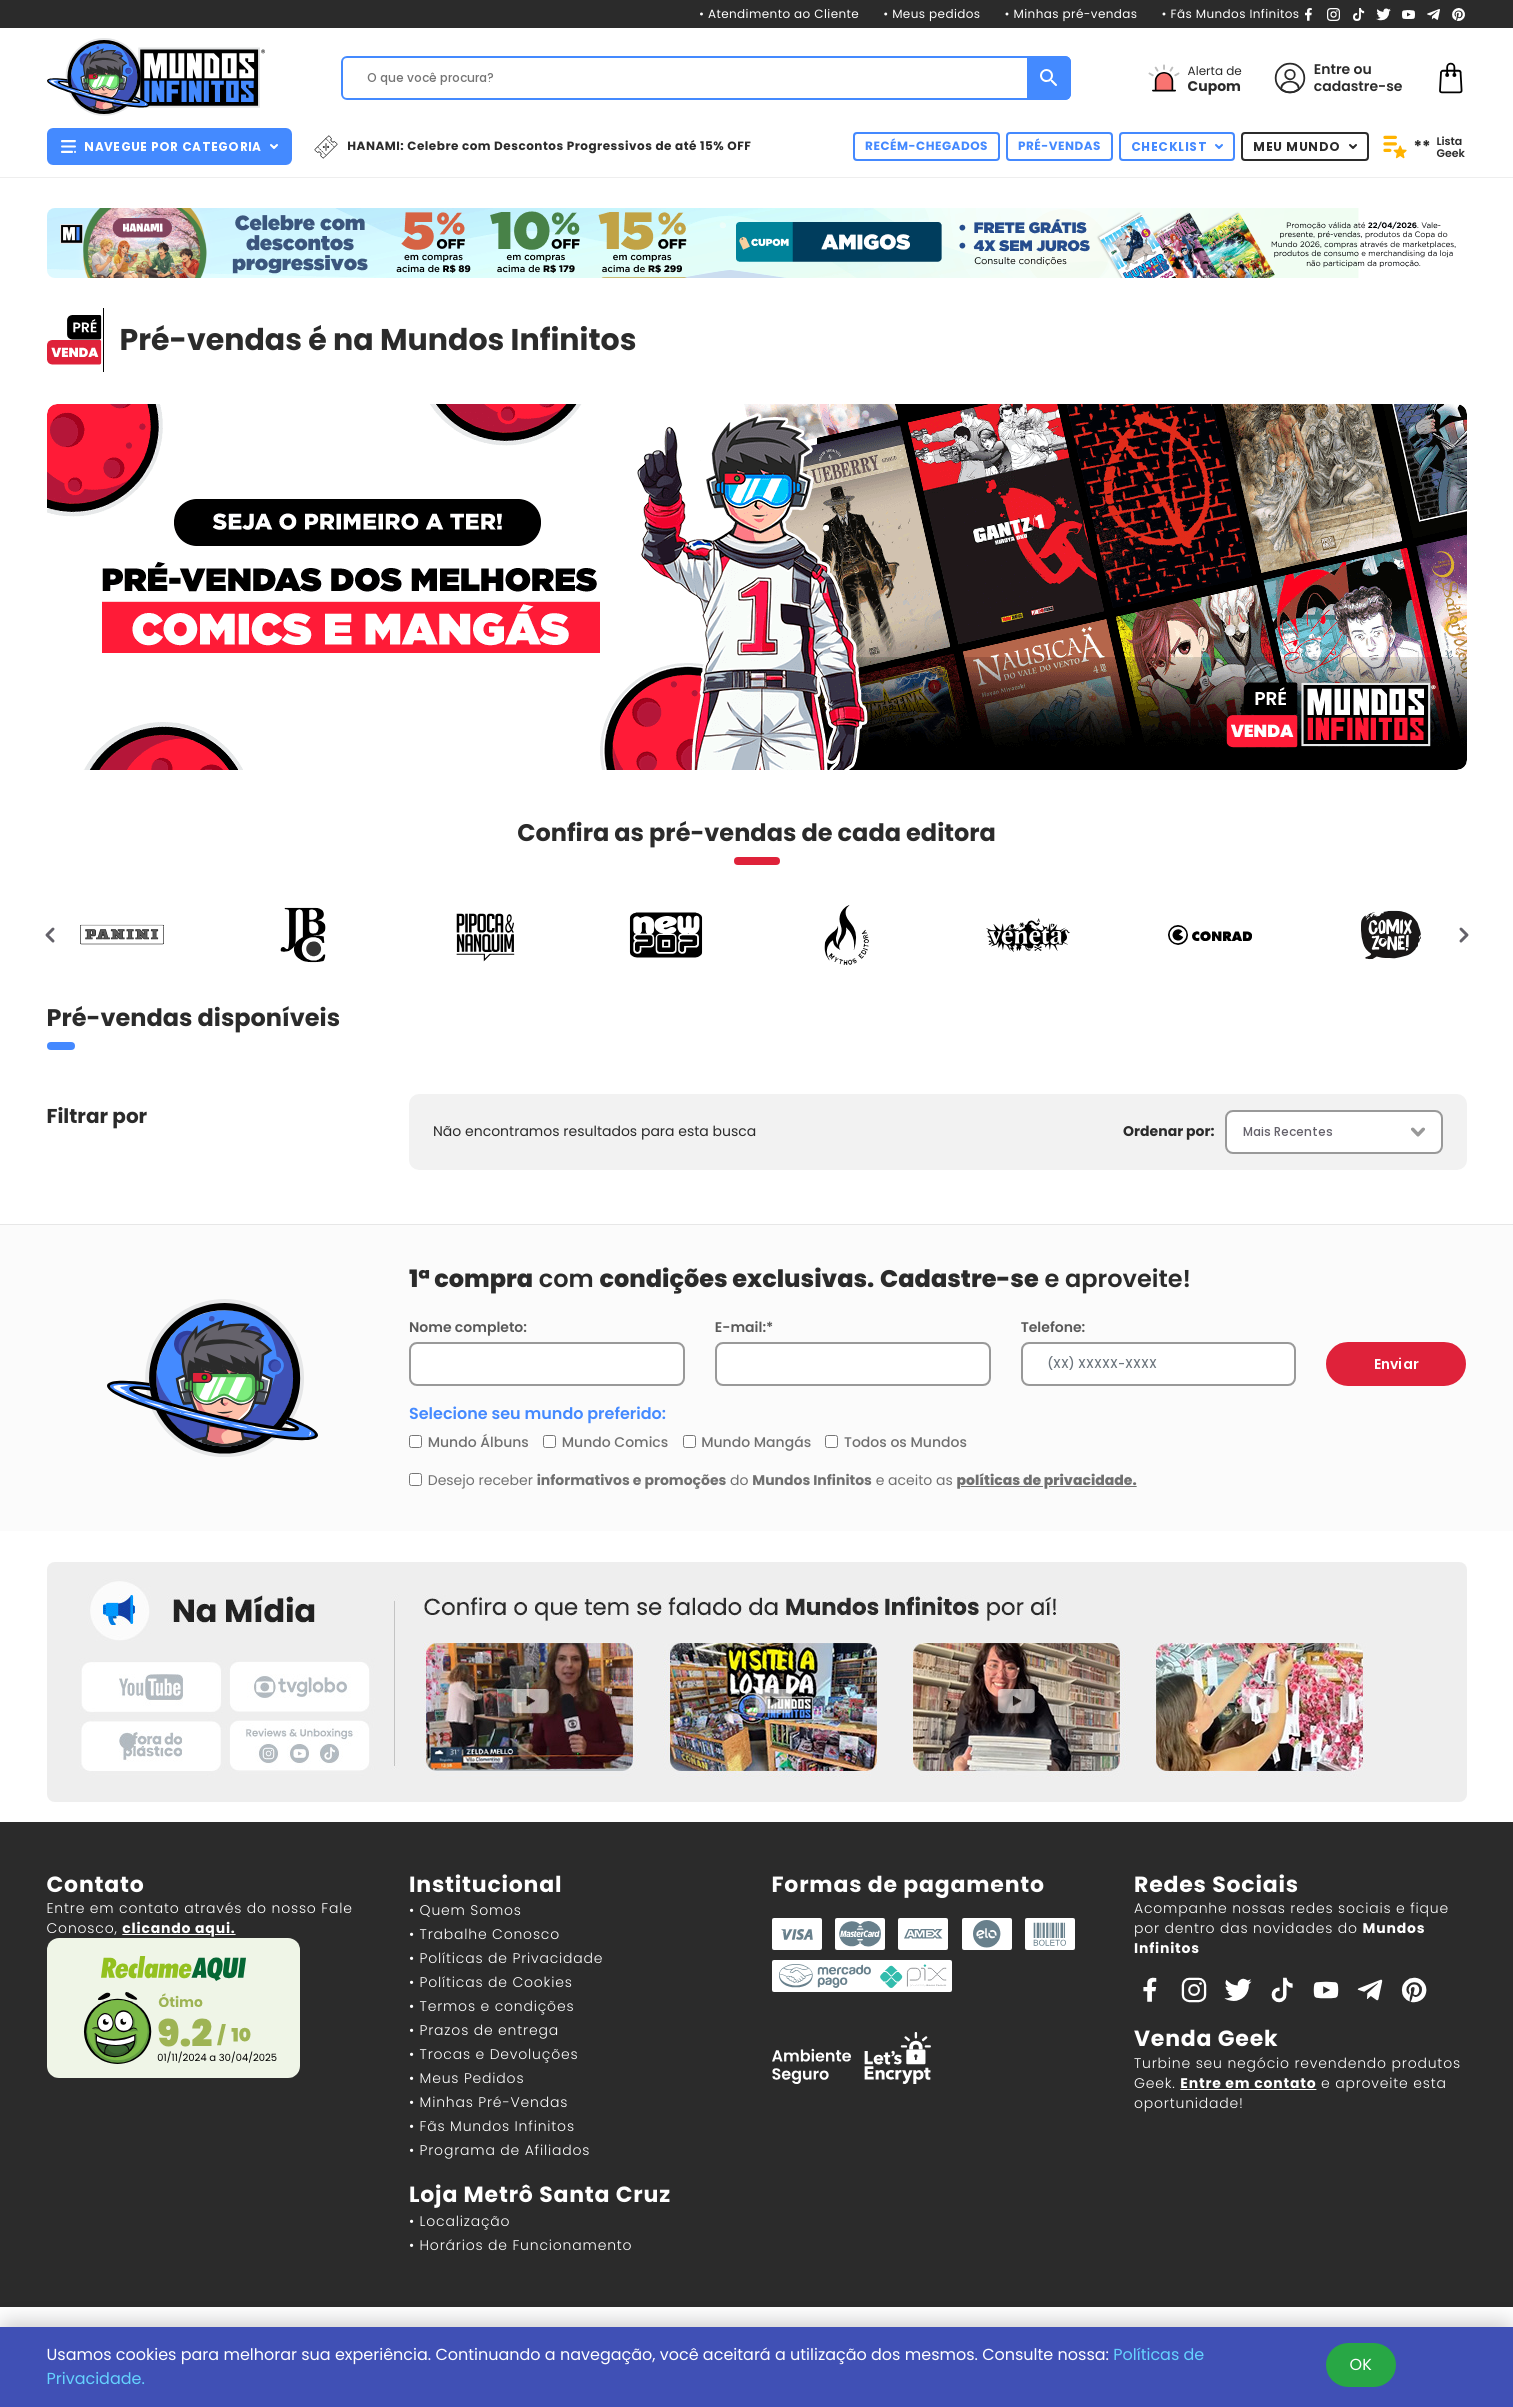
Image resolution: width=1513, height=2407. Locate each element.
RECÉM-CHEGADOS (926, 146)
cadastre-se (1358, 86)
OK (1361, 2364)
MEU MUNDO (1305, 146)
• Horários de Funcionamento (520, 2245)
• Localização (459, 2221)
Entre (1332, 69)
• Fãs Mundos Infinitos (1230, 14)
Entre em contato (1248, 2083)
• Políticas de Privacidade (506, 1958)
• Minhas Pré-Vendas (488, 2102)
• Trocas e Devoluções (493, 2054)
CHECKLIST (1177, 146)
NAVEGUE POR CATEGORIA (169, 146)
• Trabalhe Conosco (484, 1934)
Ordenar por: (1168, 1131)
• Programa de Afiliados (499, 2150)
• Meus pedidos (931, 14)
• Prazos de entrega (484, 2030)
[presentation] (51, 935)
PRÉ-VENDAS (1059, 146)
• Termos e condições (491, 2006)
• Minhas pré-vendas (1071, 14)
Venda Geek (1206, 2038)
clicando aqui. (178, 1928)
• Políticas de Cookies (491, 1982)
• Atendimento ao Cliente (779, 14)
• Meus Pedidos (466, 2078)
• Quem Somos (465, 1910)
